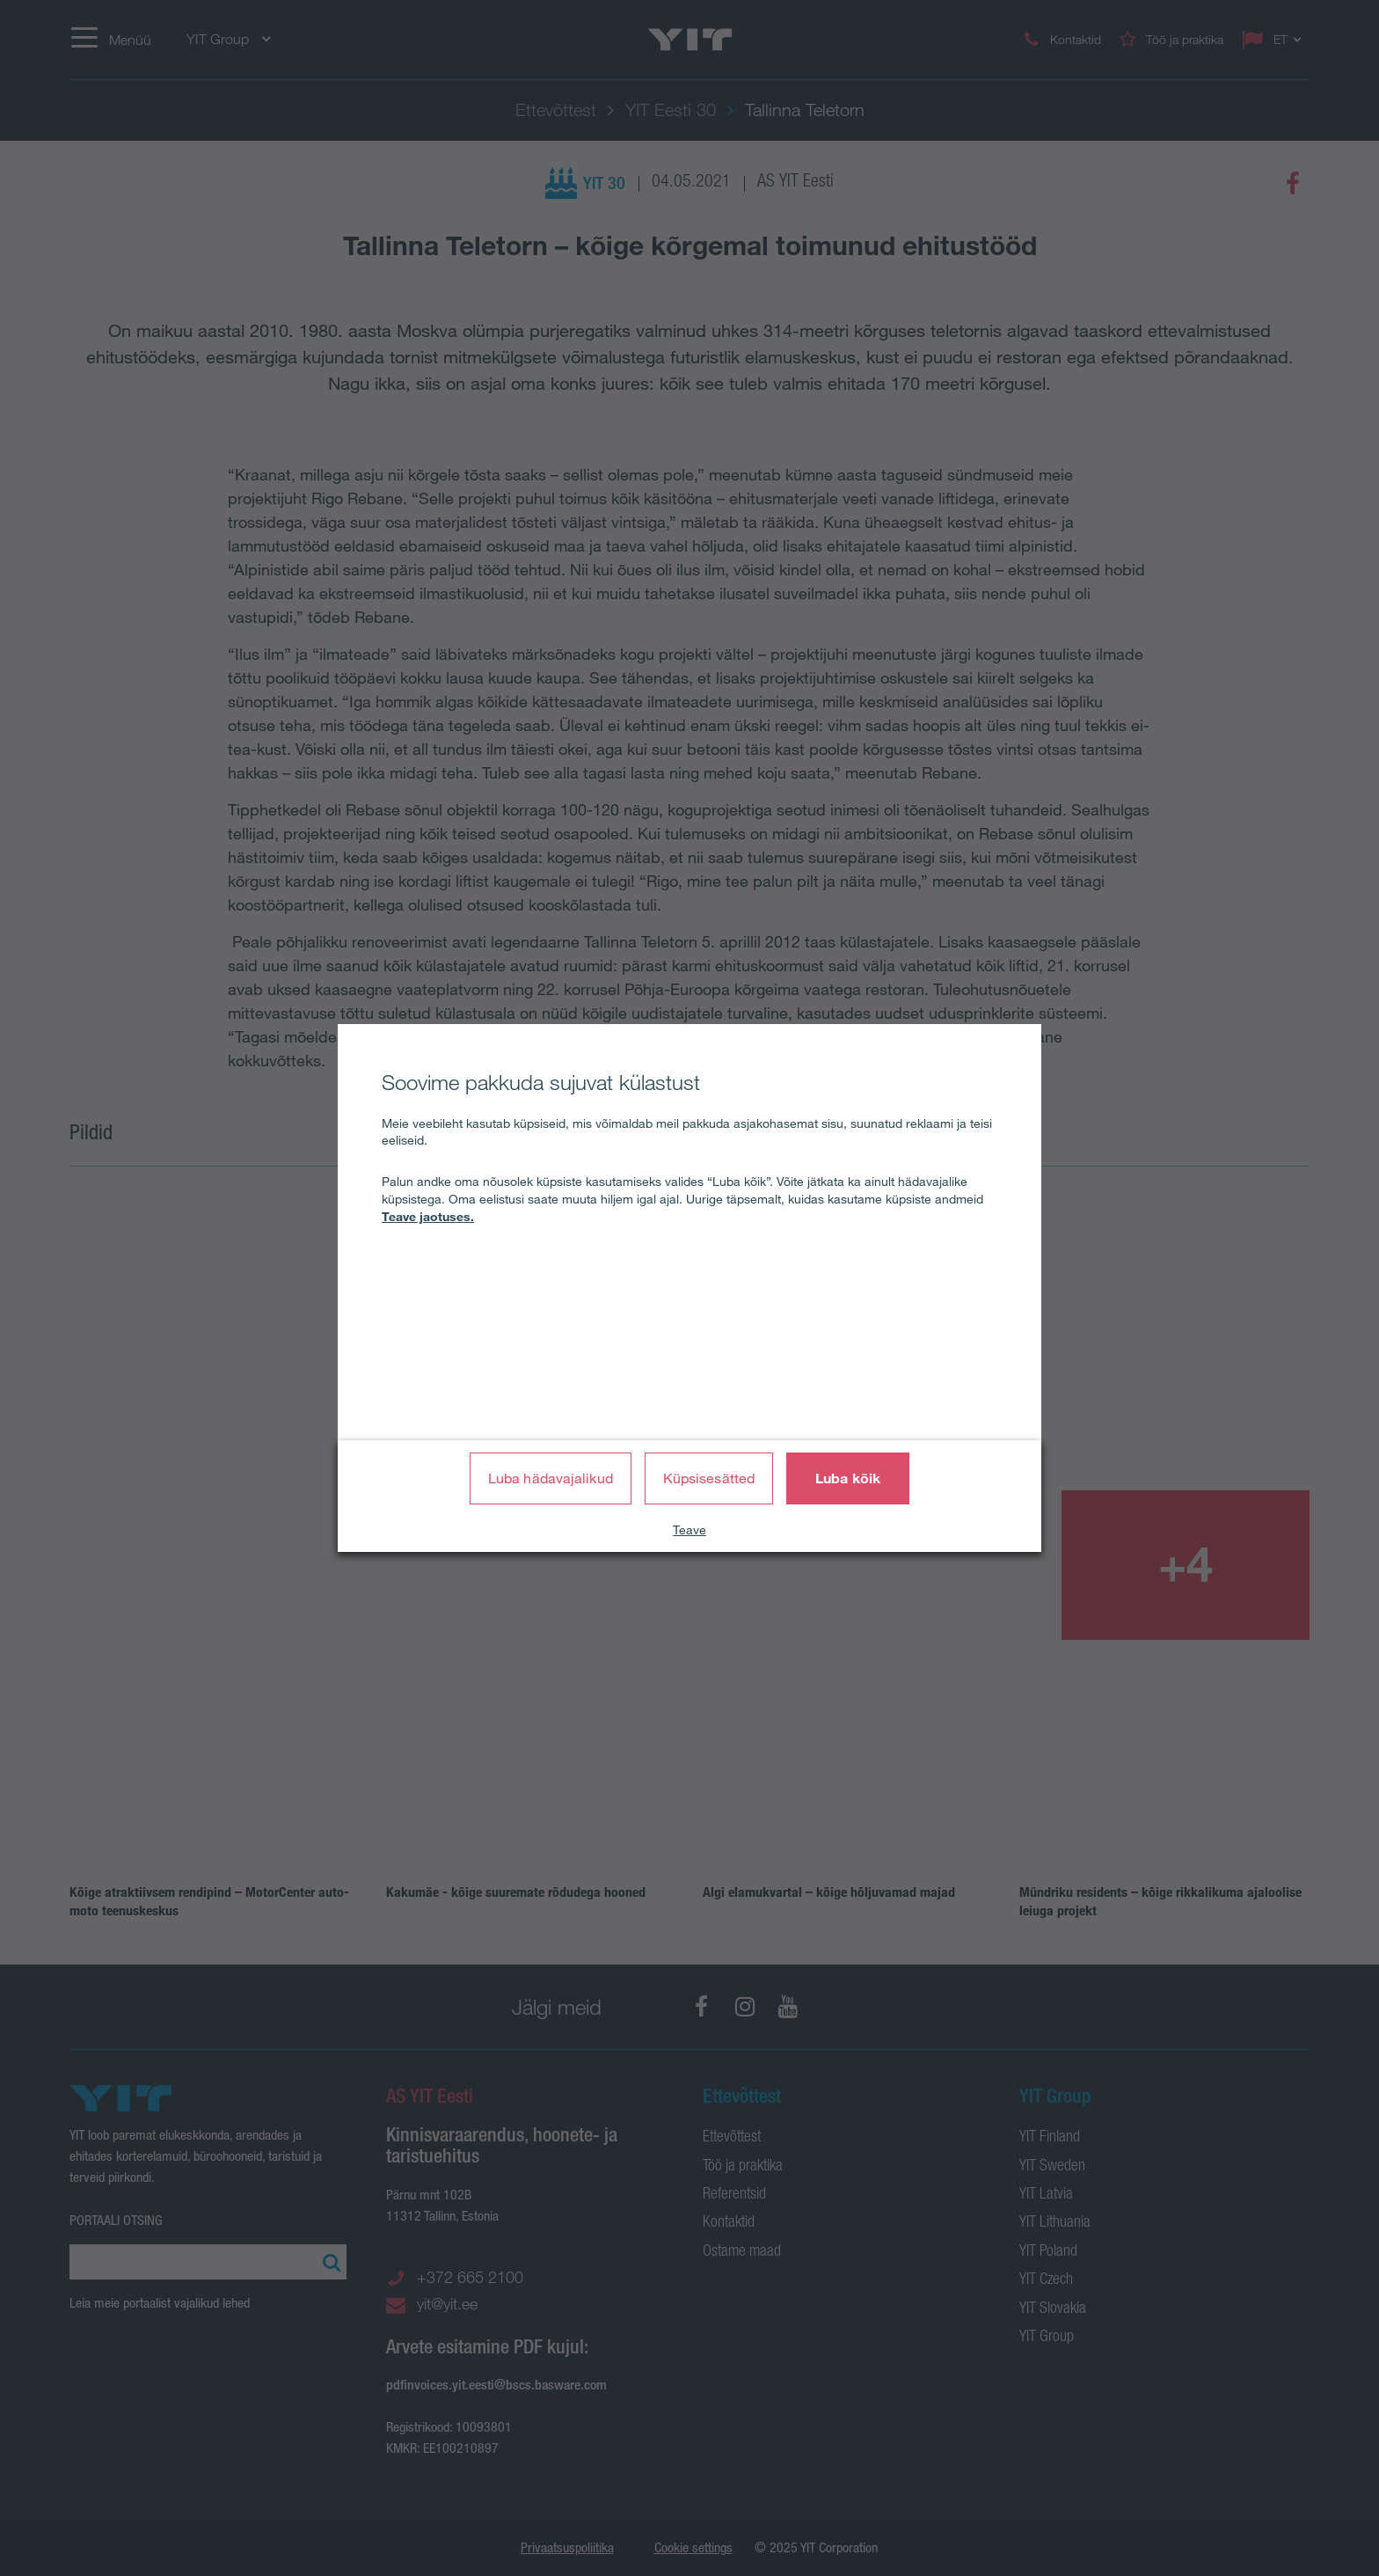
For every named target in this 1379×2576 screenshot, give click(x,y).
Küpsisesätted (709, 1478)
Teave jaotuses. (428, 1217)
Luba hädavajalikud (550, 1478)
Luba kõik (847, 1478)
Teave (689, 1530)
